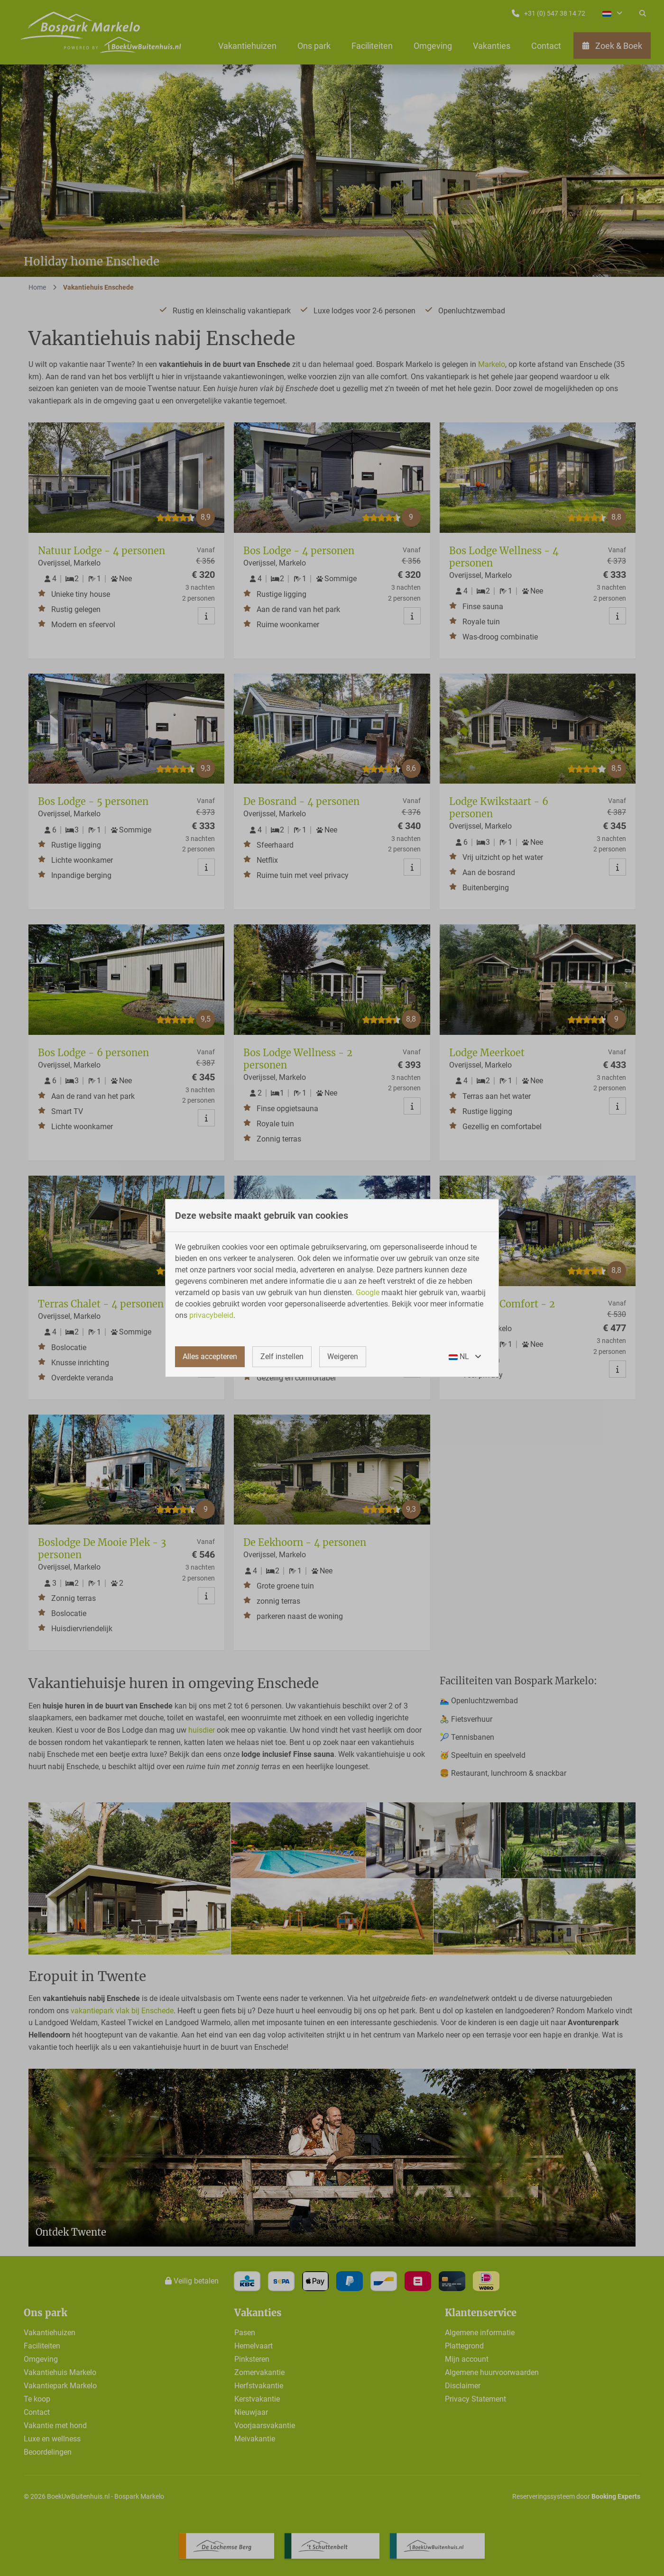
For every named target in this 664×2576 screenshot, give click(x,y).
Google (367, 1292)
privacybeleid (211, 1315)
